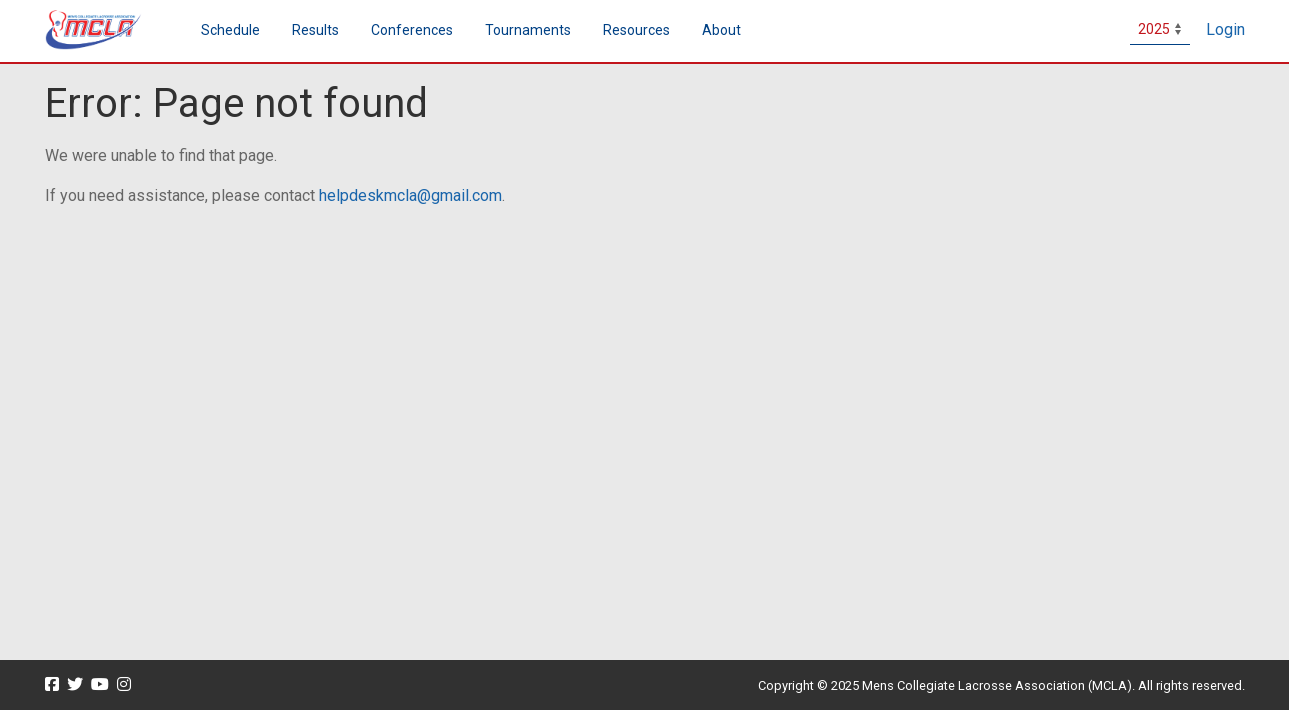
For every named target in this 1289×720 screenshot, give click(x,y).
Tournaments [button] (528, 30)
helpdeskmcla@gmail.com (410, 195)
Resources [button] (636, 30)
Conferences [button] (412, 30)
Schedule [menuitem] (230, 30)
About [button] (721, 30)
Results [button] (315, 30)
